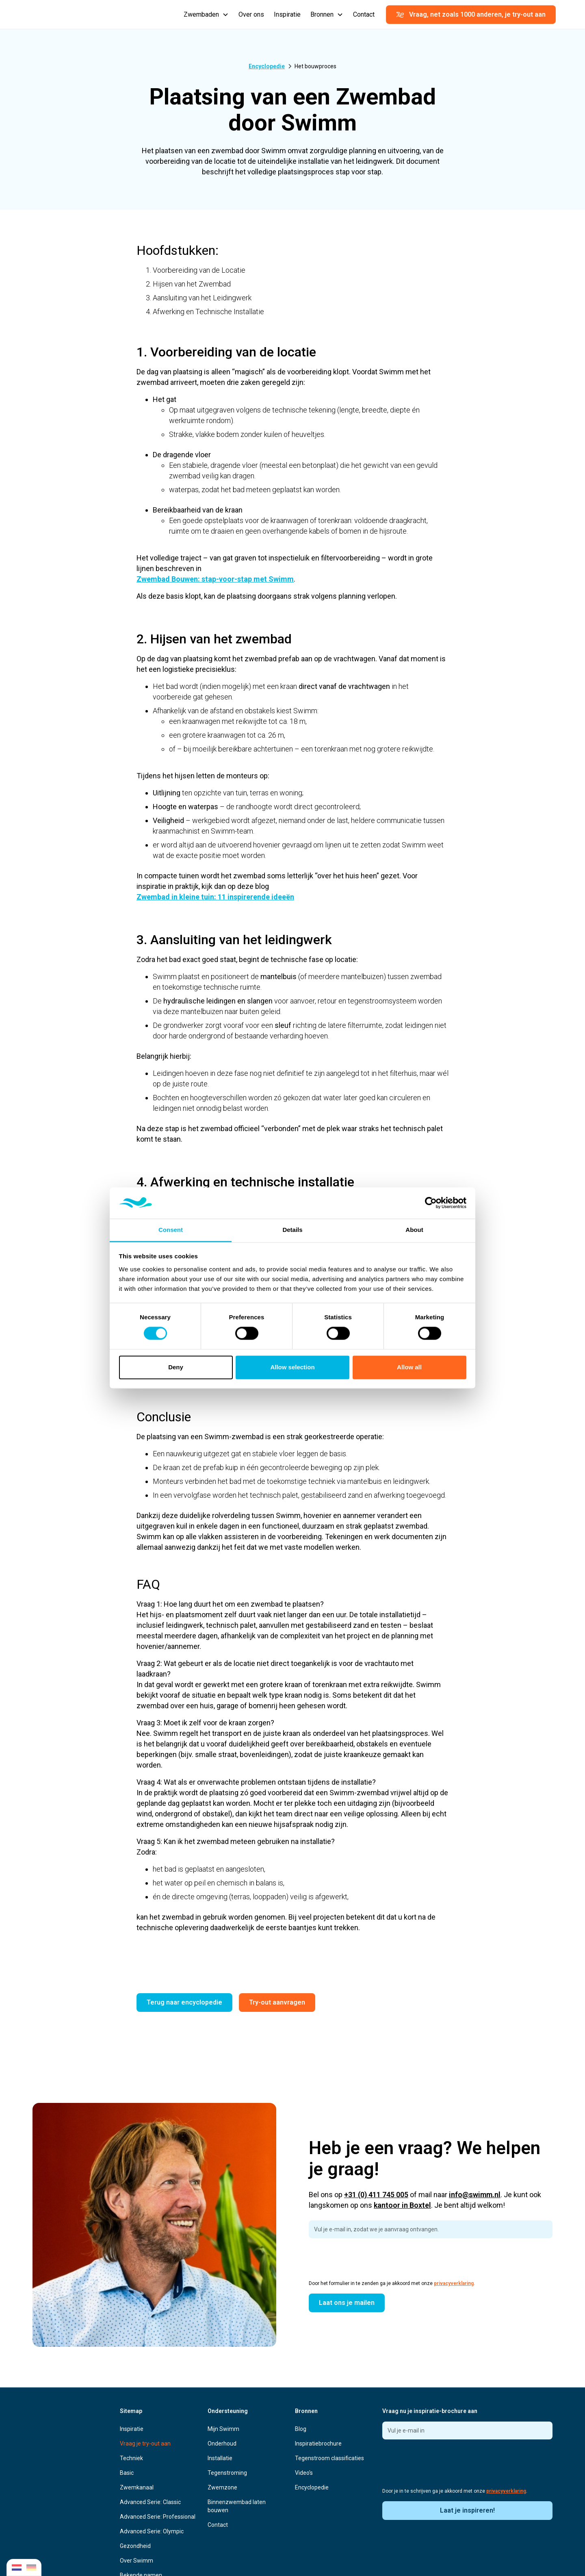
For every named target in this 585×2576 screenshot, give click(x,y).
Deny (175, 1367)
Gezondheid (135, 2546)
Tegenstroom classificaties (329, 2458)
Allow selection (292, 1367)
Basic (127, 2473)
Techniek (131, 2458)
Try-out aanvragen (277, 2002)
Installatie (220, 2458)
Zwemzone (222, 2487)
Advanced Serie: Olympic (152, 2531)
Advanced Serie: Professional (157, 2516)
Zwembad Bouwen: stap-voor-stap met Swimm (215, 579)
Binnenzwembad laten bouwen (237, 2506)
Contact (364, 14)
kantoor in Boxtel (402, 2205)
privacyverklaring (454, 2283)
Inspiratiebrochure (318, 2443)
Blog (300, 2429)
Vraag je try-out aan (145, 2443)
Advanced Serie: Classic (150, 2502)
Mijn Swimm (223, 2429)
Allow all (409, 1367)
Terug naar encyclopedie (184, 2002)
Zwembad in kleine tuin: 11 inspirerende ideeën (215, 897)
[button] (206, 15)
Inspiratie (287, 14)
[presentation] (370, 2260)
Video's (304, 2473)
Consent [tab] (170, 1229)
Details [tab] (292, 1229)
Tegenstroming (227, 2473)
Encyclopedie (312, 2487)
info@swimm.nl (474, 2194)
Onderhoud (222, 2443)
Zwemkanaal (137, 2487)
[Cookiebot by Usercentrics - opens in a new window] (430, 1203)
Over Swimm (136, 2560)
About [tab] (414, 1229)
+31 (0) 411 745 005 (376, 2194)
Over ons (251, 14)
